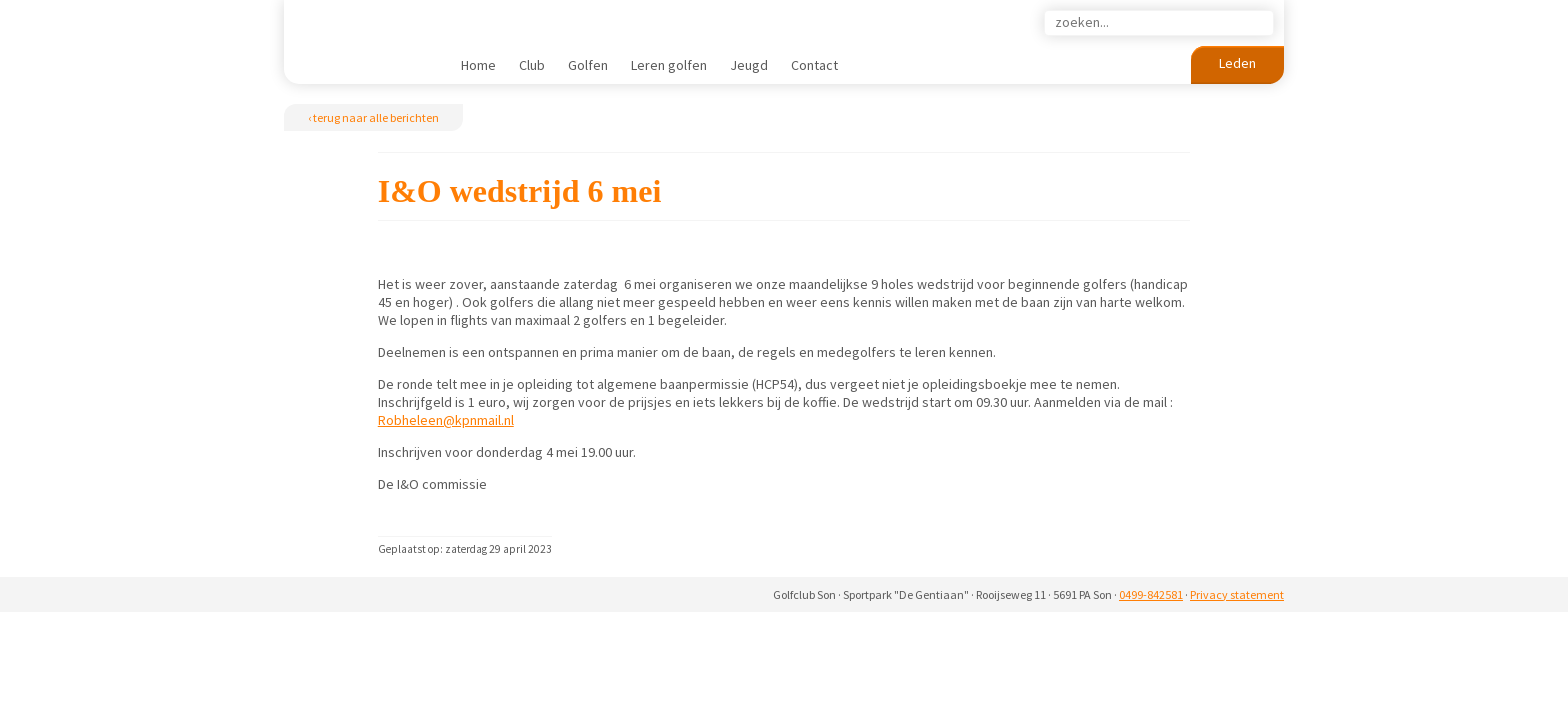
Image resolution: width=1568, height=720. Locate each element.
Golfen (588, 65)
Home (478, 65)
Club (532, 65)
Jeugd (749, 65)
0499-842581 (1151, 594)
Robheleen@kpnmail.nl (446, 420)
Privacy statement (1237, 594)
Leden (1237, 63)
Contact (814, 65)
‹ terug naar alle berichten (373, 117)
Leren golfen (669, 65)
